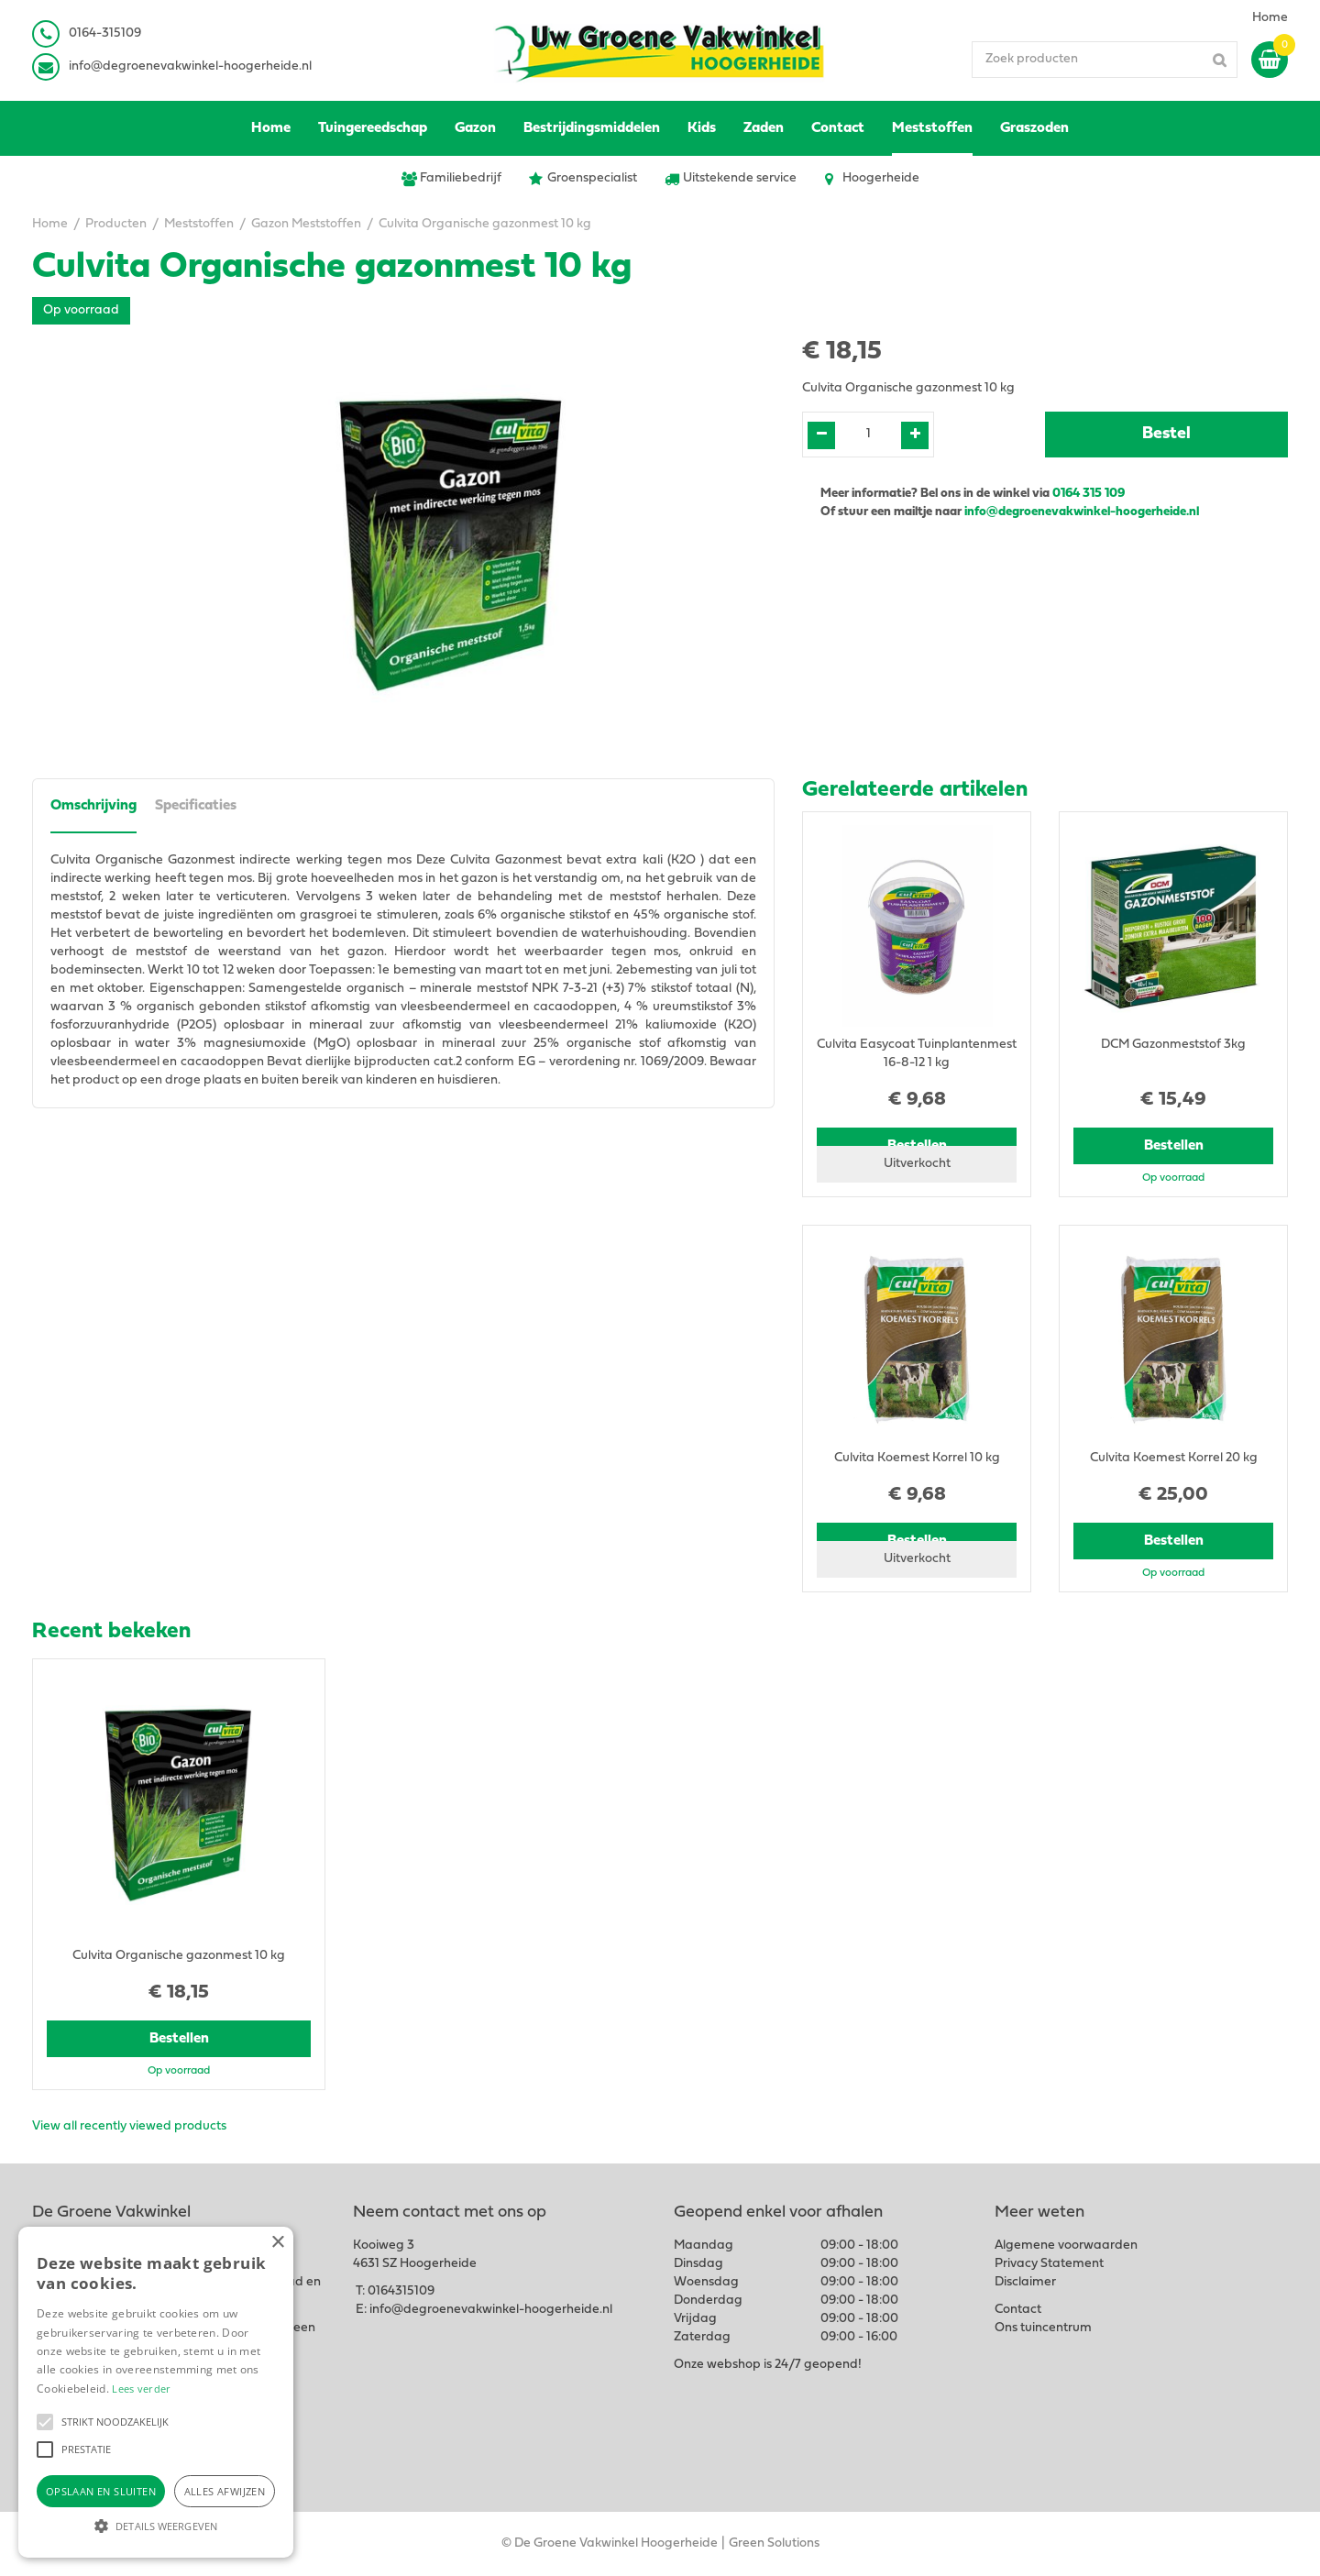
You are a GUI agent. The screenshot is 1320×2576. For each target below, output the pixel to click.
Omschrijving (93, 805)
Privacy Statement (1049, 2264)
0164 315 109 (1088, 494)
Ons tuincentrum (1043, 2328)
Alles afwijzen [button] (225, 2491)
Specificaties (195, 805)
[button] (45, 2422)
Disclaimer (1025, 2282)
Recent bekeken (111, 1632)
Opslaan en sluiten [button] (101, 2491)
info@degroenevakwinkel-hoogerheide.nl (190, 66)
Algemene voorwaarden (1066, 2245)
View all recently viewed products (129, 2126)
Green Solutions (774, 2543)
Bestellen (1174, 1145)
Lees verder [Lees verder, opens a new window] (141, 2388)
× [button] (277, 2243)
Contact (1018, 2310)
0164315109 (401, 2291)
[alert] (155, 2392)
